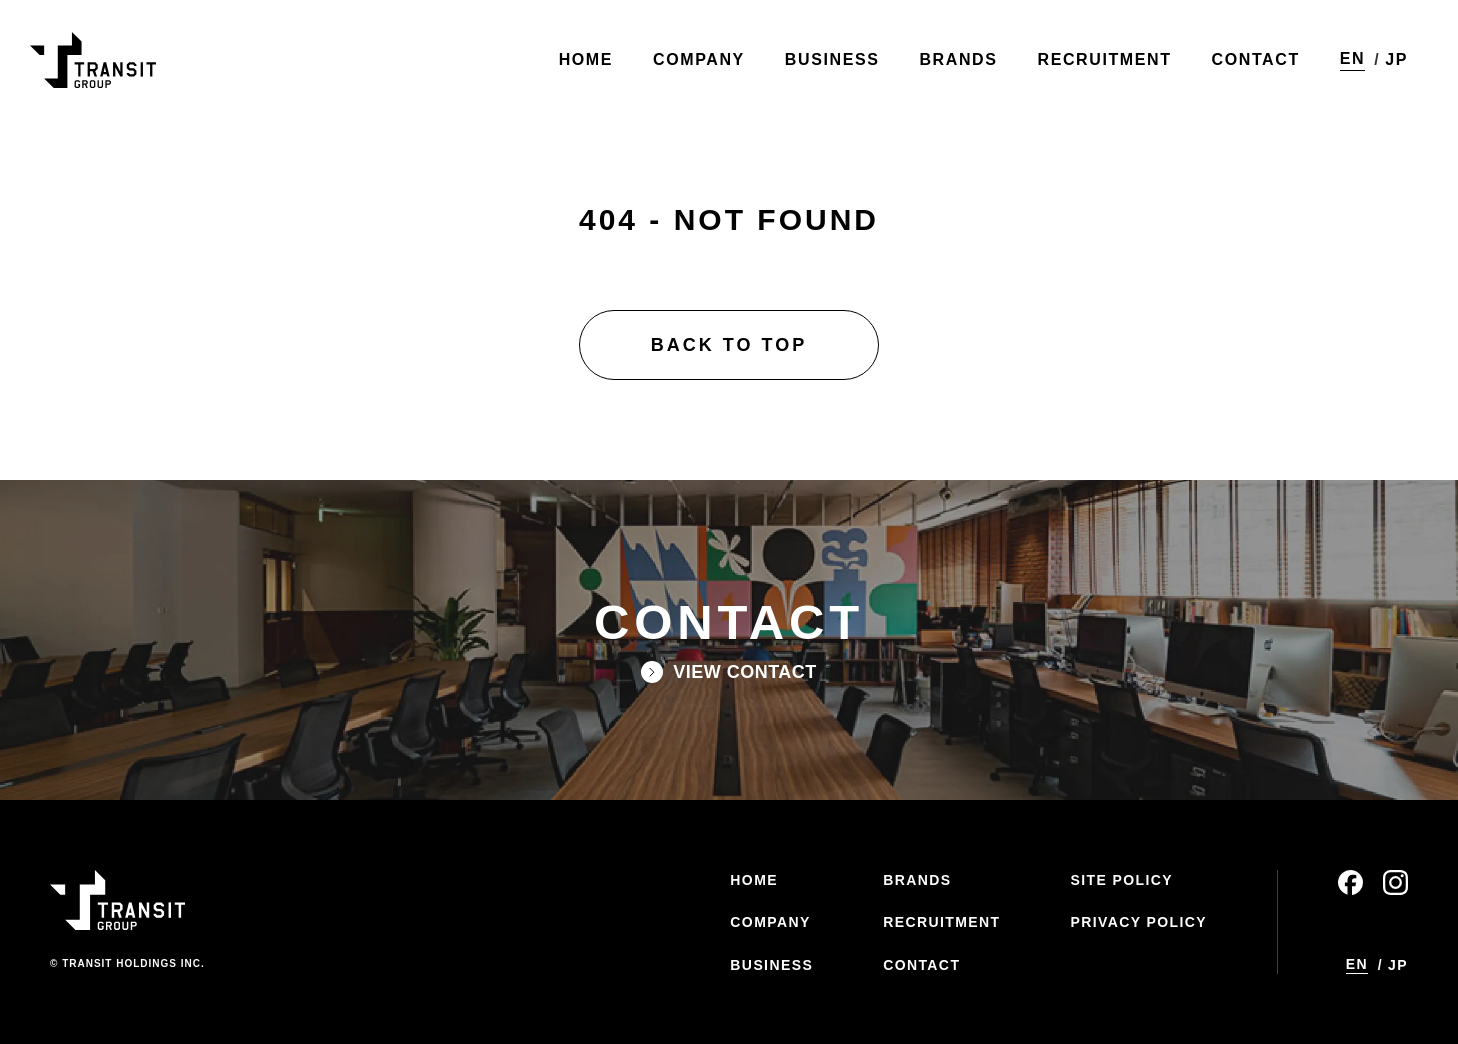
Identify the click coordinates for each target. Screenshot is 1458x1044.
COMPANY (770, 922)
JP (1396, 59)
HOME (754, 880)
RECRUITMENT (941, 922)
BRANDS (917, 880)
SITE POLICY (1121, 880)
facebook (1350, 882)
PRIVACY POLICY (1138, 922)
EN (1352, 58)
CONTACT (921, 965)
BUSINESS (771, 965)
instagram (1395, 882)
